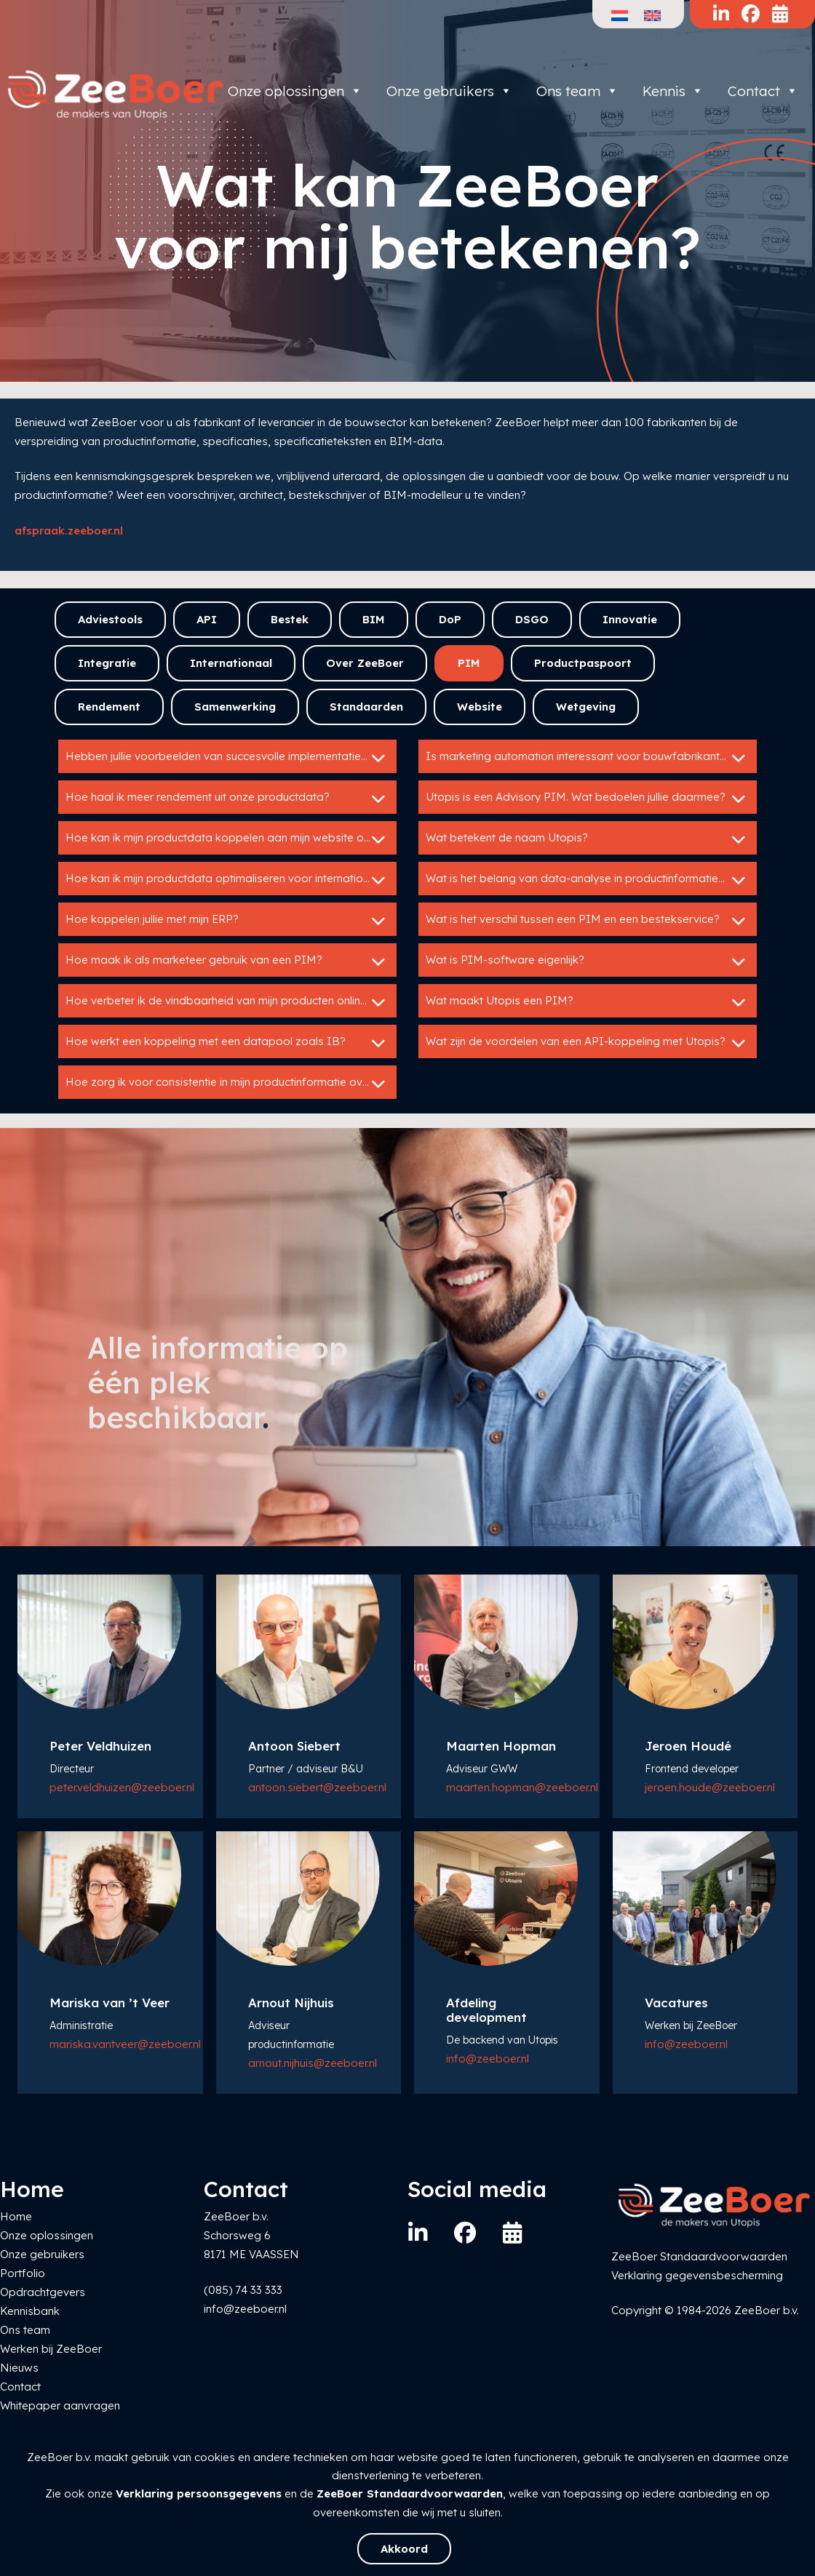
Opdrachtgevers (42, 2292)
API (206, 619)
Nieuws (19, 2368)
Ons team (577, 91)
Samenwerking (235, 706)
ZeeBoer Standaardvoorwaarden (410, 2493)
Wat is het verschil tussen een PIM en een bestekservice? (588, 921)
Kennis (673, 91)
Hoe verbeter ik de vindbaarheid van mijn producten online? (227, 1002)
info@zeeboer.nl (487, 2058)
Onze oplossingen (295, 91)
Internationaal (231, 663)
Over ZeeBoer (365, 663)
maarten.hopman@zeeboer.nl (522, 1787)
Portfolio (22, 2273)
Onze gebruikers (449, 91)
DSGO (532, 619)
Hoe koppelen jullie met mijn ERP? (227, 921)
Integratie (107, 663)
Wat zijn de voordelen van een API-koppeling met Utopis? (588, 1043)
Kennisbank (30, 2311)
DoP (450, 619)
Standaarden (366, 706)
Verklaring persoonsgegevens (199, 2493)
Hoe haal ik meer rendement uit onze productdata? (227, 798)
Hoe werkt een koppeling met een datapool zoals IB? (227, 1043)
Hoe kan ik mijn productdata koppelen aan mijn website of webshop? (231, 839)
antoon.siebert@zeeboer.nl (317, 1787)
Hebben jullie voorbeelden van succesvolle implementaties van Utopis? (231, 758)
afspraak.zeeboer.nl (69, 530)
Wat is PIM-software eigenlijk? (588, 961)
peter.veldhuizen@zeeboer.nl (121, 1787)
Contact (763, 91)
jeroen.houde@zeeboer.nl (710, 1787)
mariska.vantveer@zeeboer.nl (125, 2044)
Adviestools (110, 619)
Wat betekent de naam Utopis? (588, 839)
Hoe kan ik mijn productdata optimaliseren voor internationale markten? (231, 880)
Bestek (290, 619)
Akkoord (404, 2549)
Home (16, 2216)
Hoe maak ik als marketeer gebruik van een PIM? (227, 961)
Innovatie (630, 619)
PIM (469, 663)
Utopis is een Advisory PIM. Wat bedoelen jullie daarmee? (588, 798)
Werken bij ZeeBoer (51, 2349)
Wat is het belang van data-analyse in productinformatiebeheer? (591, 880)
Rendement (109, 706)
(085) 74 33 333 (243, 2290)
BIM (373, 619)
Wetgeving (586, 706)
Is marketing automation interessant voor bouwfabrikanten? (588, 758)
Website (479, 706)
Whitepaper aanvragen (60, 2405)
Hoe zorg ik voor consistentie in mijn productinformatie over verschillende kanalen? (231, 1084)
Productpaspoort (583, 663)
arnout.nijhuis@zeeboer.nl (312, 2063)
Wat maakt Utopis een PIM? (588, 1002)
